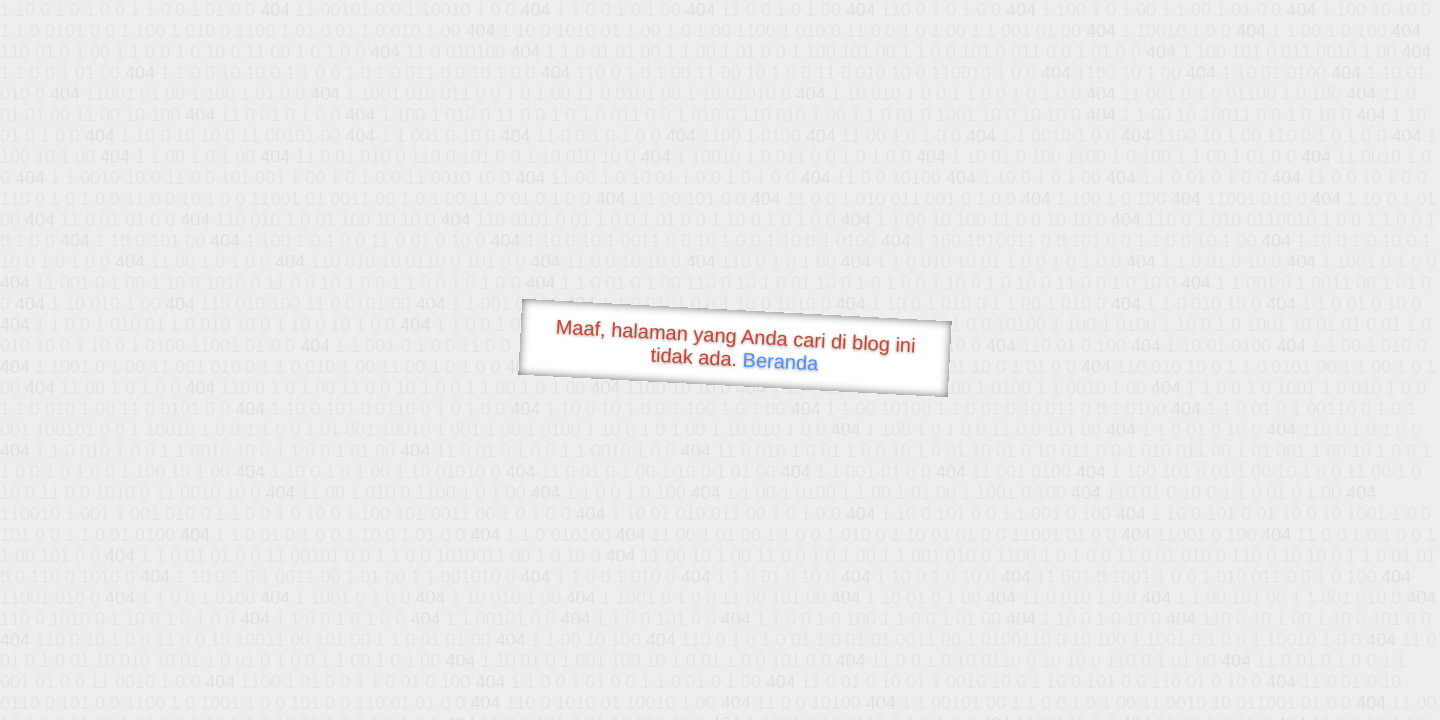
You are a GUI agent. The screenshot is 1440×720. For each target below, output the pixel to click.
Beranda (780, 361)
